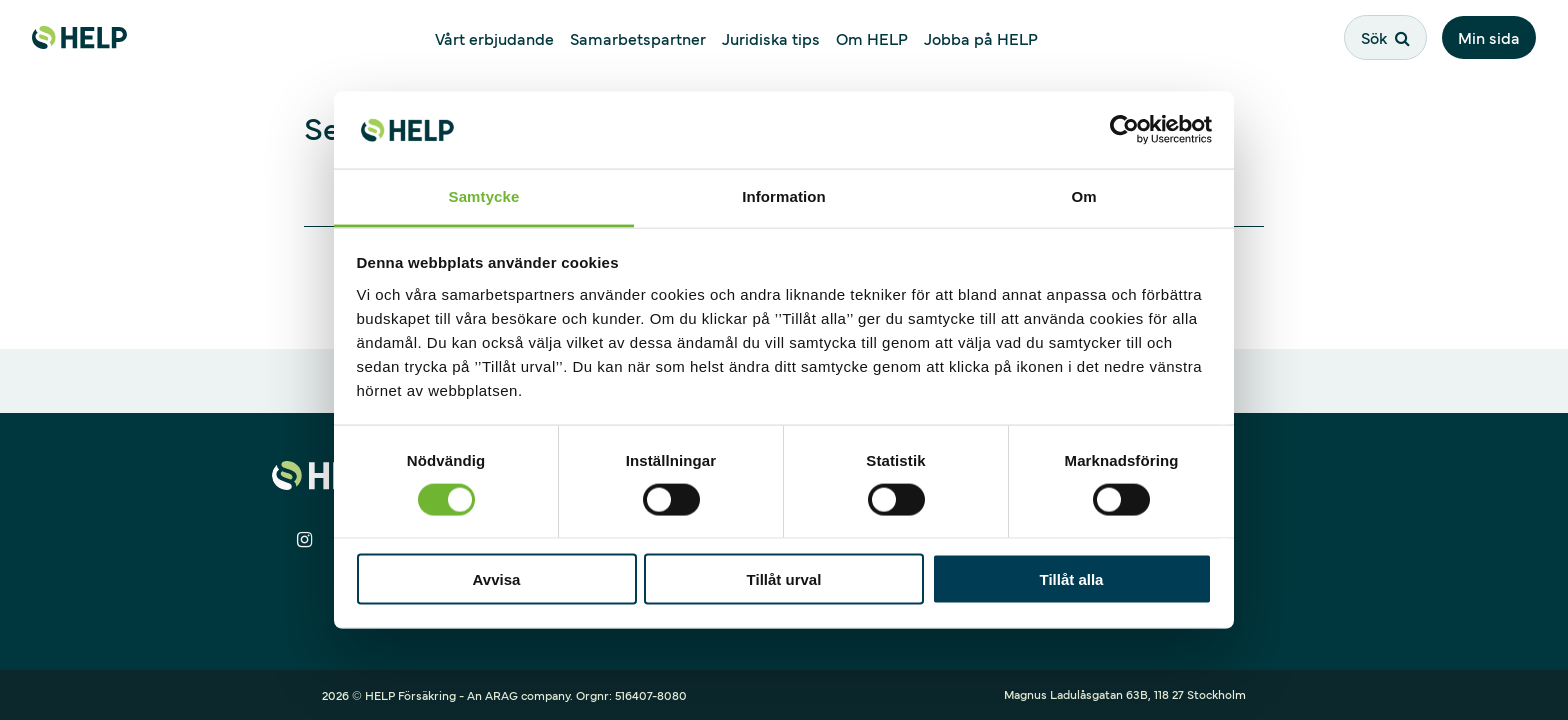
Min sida (1489, 37)
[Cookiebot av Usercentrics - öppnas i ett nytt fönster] (1124, 130)
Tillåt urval (784, 579)
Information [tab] (784, 195)
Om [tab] (1083, 195)
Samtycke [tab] (484, 195)
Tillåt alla (1072, 579)
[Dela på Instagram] (304, 540)
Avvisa (497, 579)
